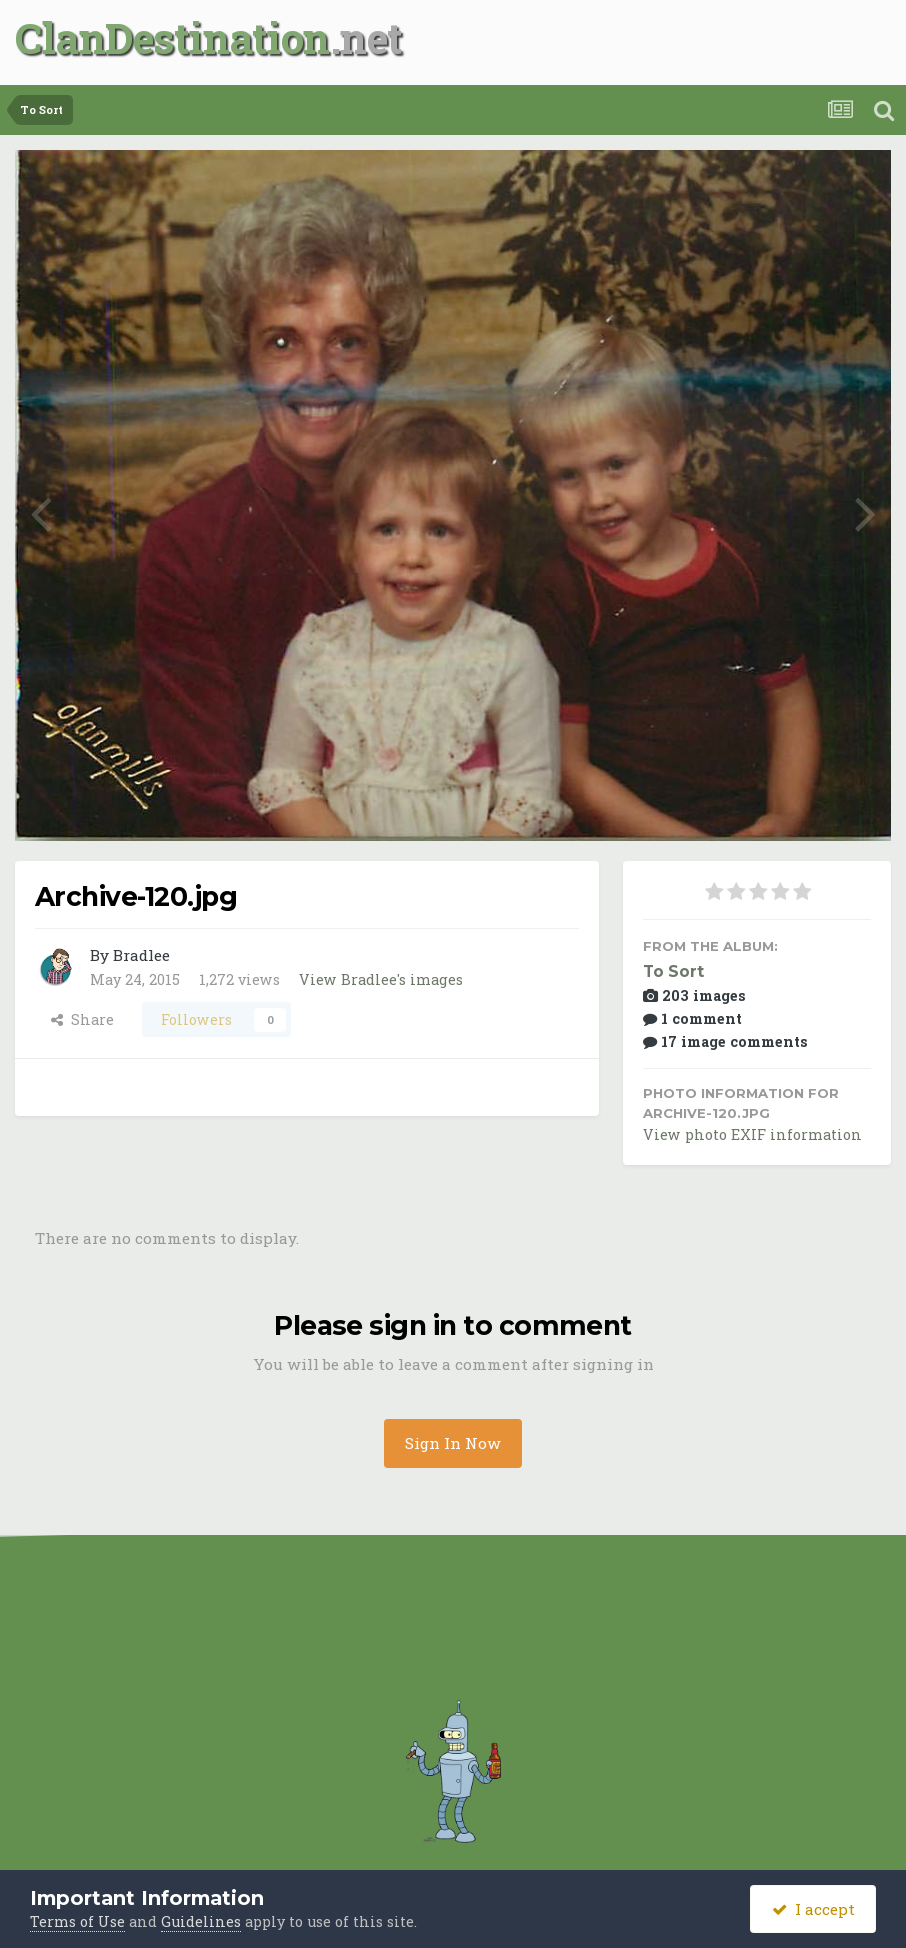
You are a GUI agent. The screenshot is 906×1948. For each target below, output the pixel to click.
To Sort (673, 971)
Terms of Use (77, 1921)
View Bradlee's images (381, 979)
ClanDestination (172, 37)
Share (82, 1019)
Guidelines (201, 1921)
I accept (813, 1909)
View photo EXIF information (752, 1134)
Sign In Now (453, 1443)
